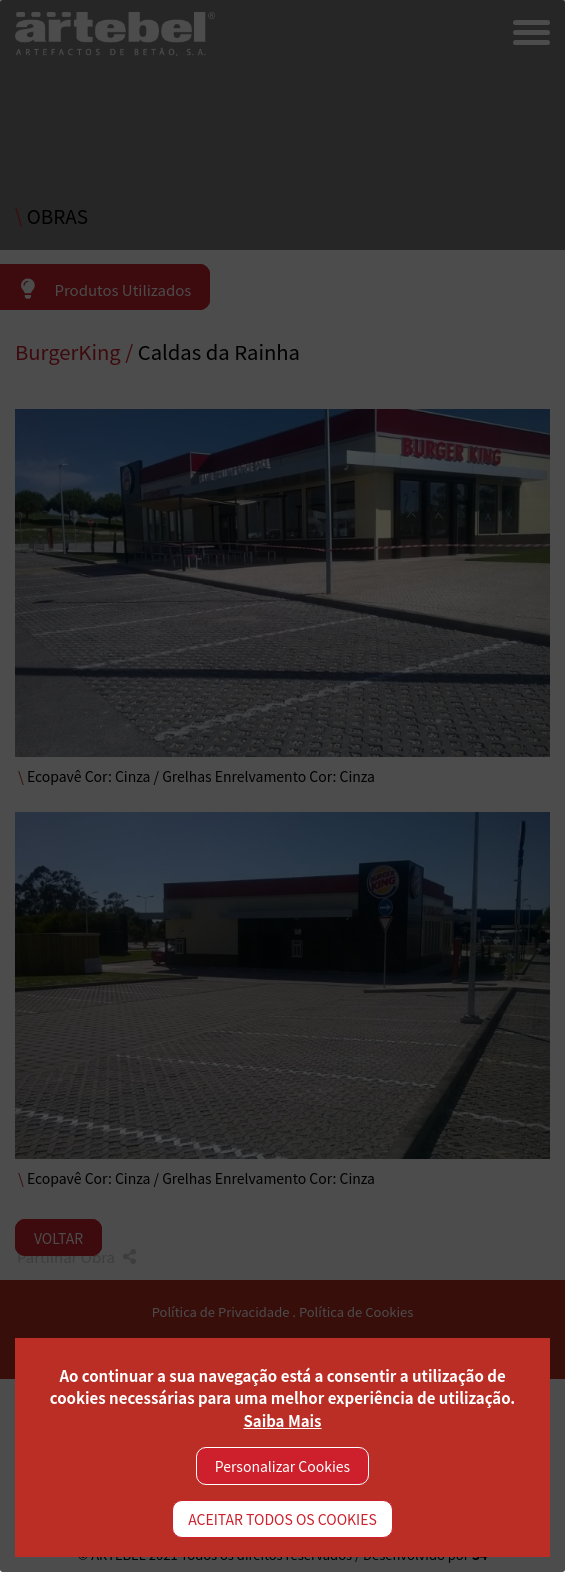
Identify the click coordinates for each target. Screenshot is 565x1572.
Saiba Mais (282, 1420)
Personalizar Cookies (282, 1466)
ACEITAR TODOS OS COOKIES (282, 1519)
